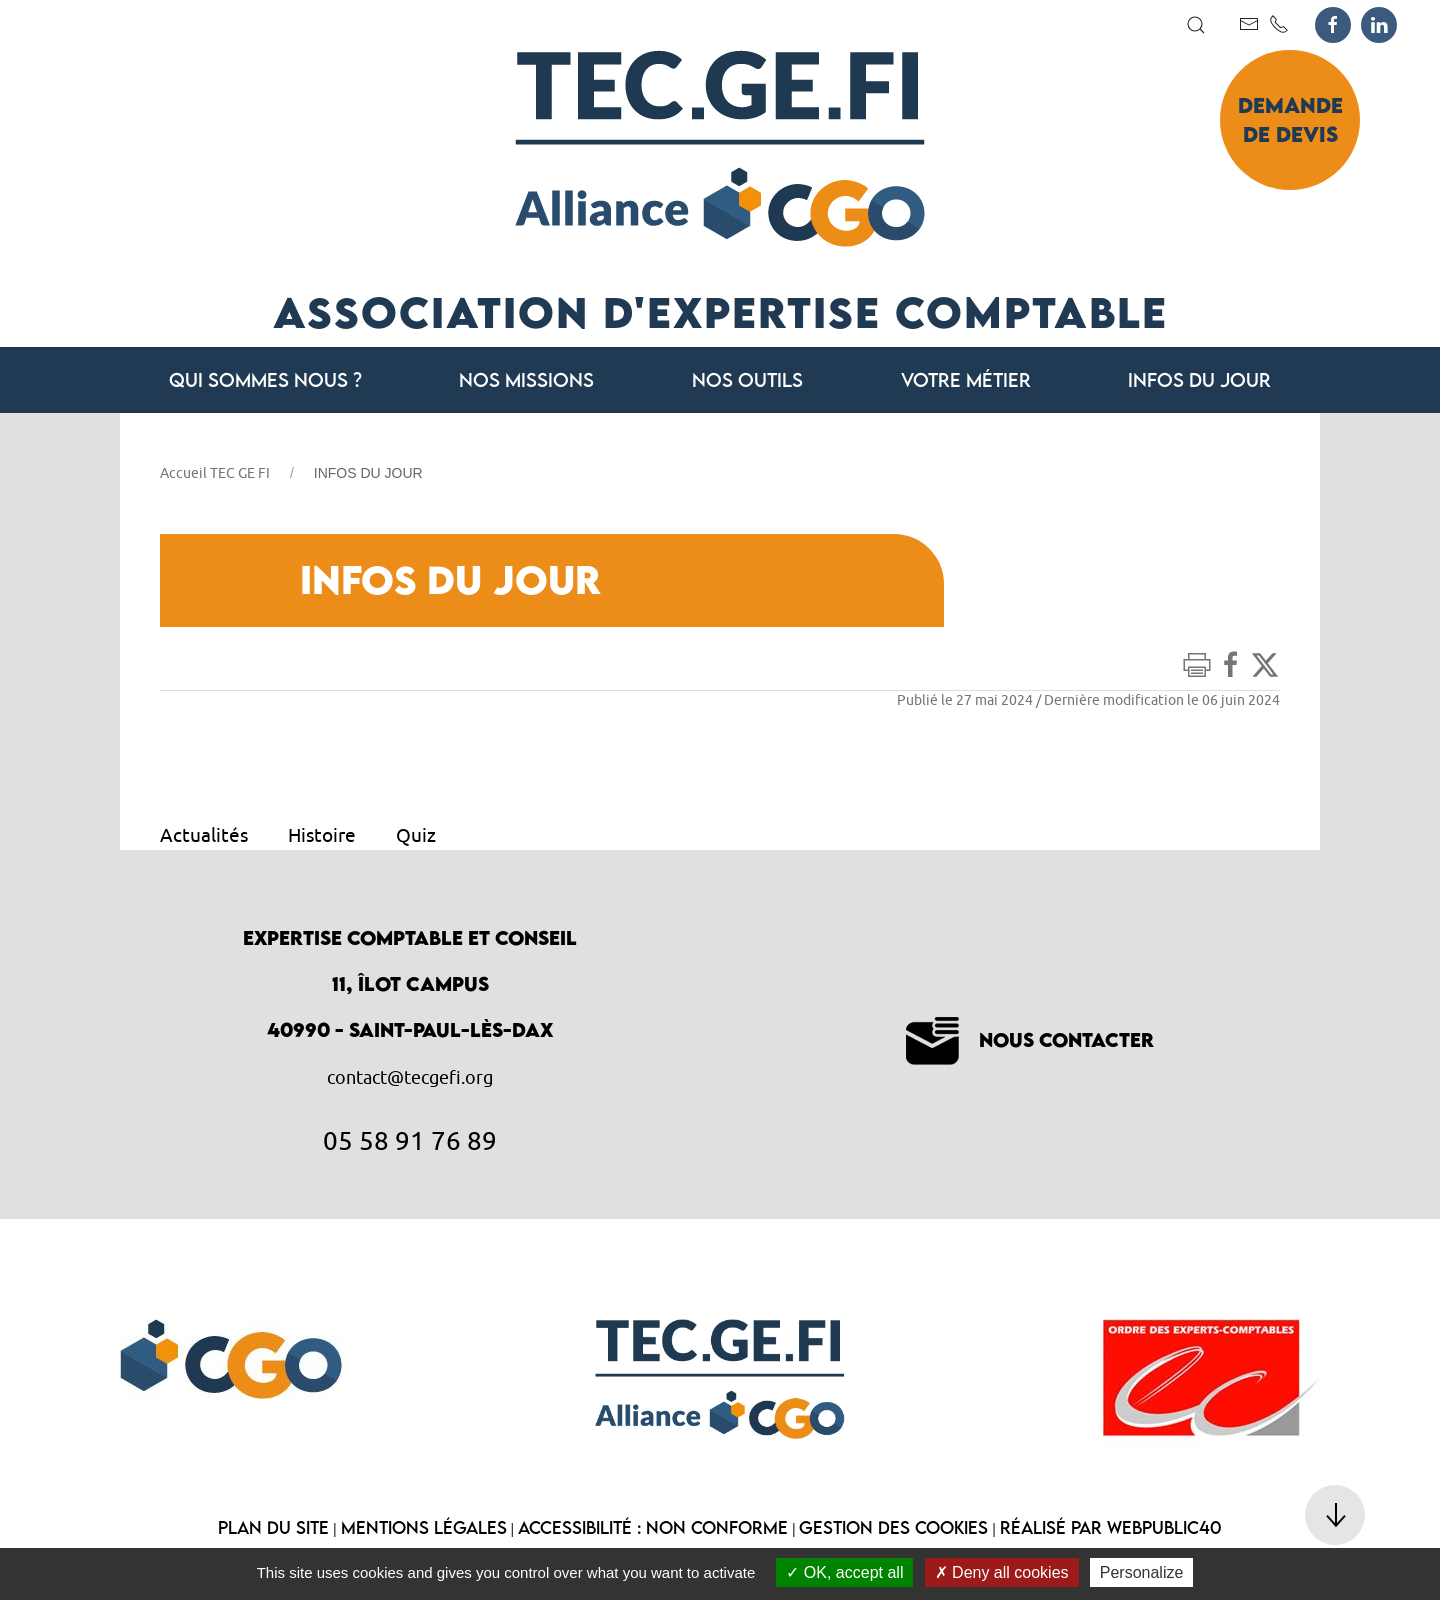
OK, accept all (844, 1572)
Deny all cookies (1002, 1572)
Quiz (416, 835)
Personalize (1142, 1572)
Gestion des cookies (893, 1527)
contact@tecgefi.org (410, 1077)
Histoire (322, 835)
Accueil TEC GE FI (215, 473)
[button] (1196, 25)
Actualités (204, 835)
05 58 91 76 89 (410, 1140)
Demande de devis (1290, 119)
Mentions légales (424, 1527)
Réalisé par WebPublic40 (1111, 1527)
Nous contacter (1030, 1039)
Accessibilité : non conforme (653, 1527)
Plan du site (273, 1527)
